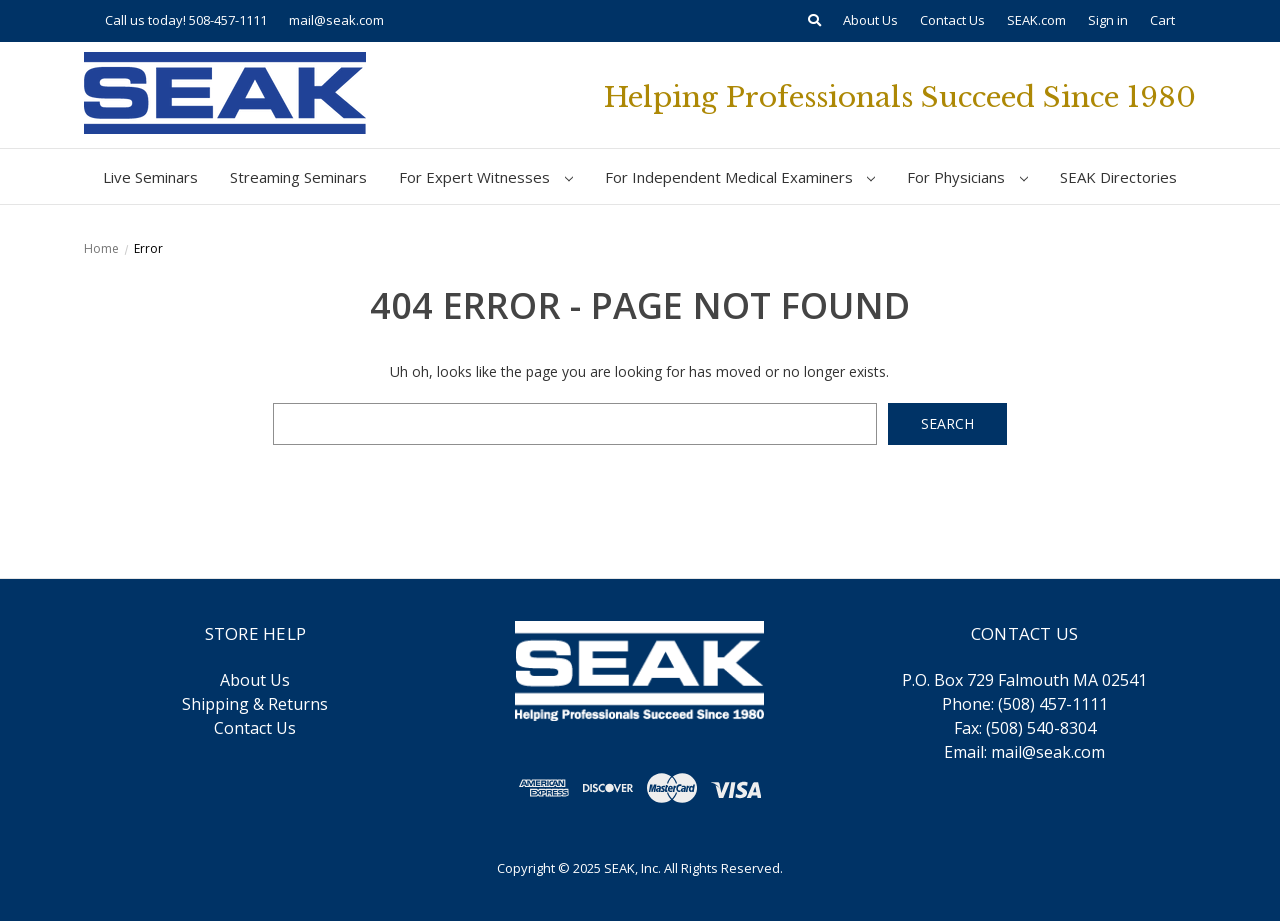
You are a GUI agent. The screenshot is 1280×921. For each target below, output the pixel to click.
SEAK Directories (1118, 177)
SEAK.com (1036, 20)
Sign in (1108, 20)
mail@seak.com (336, 20)
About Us (870, 20)
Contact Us (952, 20)
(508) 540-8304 (1041, 728)
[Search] (814, 21)
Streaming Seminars (298, 177)
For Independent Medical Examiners (740, 177)
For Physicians (967, 177)
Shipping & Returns (255, 704)
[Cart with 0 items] (1162, 21)
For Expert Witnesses (486, 177)
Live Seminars (150, 177)
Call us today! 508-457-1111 (186, 20)
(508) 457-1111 (1053, 704)
